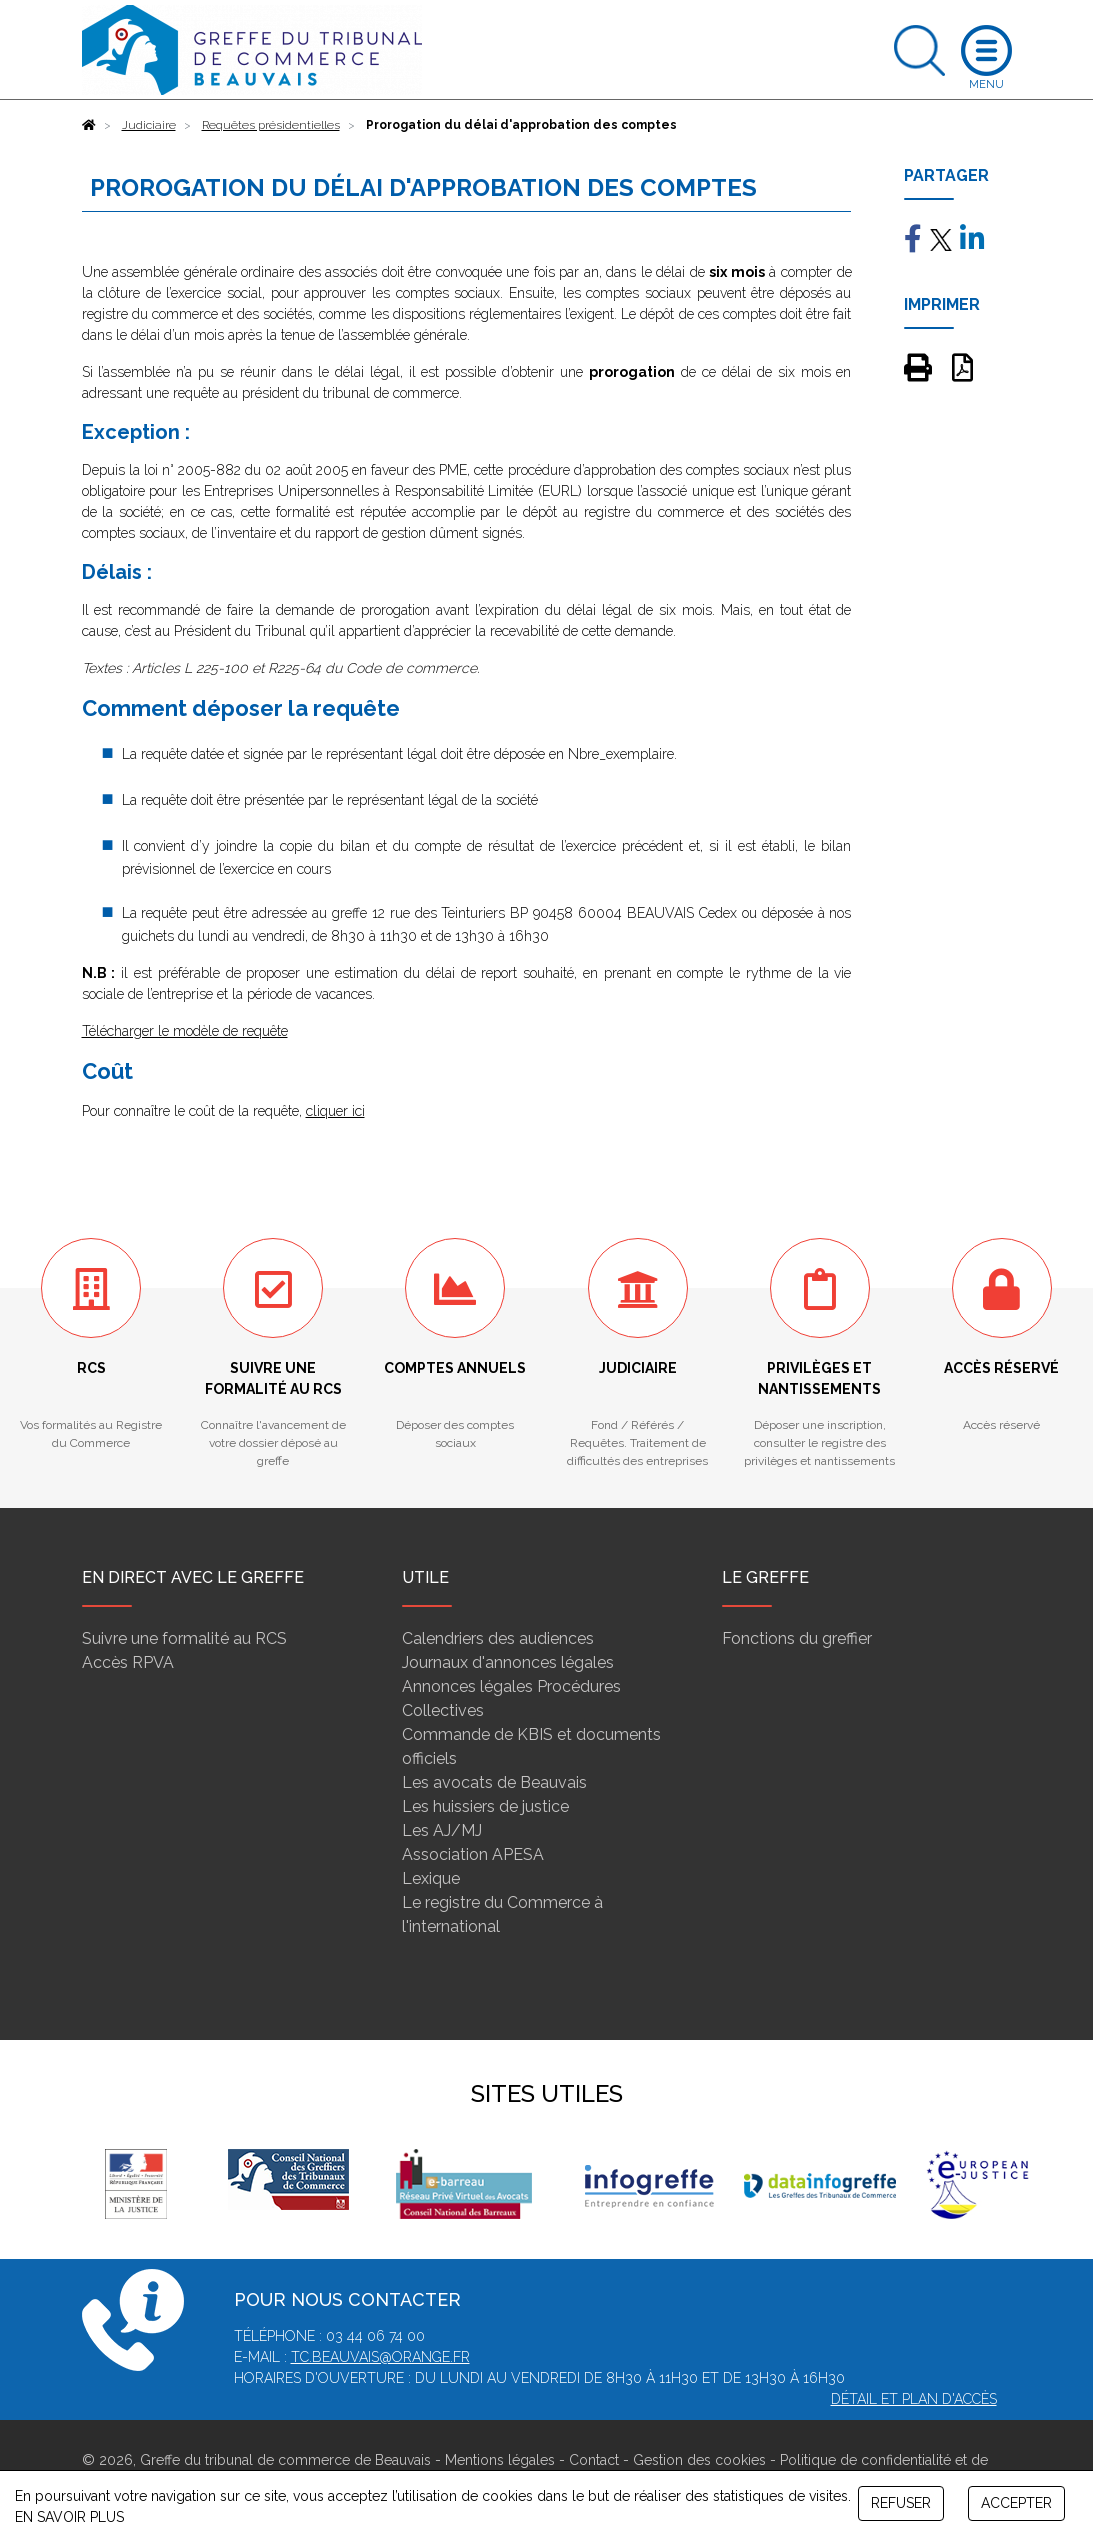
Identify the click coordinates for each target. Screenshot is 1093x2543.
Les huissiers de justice (485, 1806)
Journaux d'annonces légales (508, 1662)
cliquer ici (335, 1111)
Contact (594, 2460)
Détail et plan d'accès (914, 2399)
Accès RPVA (128, 1662)
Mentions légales (500, 2460)
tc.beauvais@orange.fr (380, 2357)
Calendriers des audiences (498, 1638)
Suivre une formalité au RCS (184, 1638)
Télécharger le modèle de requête (185, 1031)
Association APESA (473, 1854)
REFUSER (901, 2503)
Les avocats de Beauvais (494, 1782)
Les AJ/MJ (442, 1830)
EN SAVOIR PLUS (69, 2517)
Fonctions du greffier (797, 1638)
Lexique (431, 1878)
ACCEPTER (1016, 2503)
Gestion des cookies (699, 2460)
